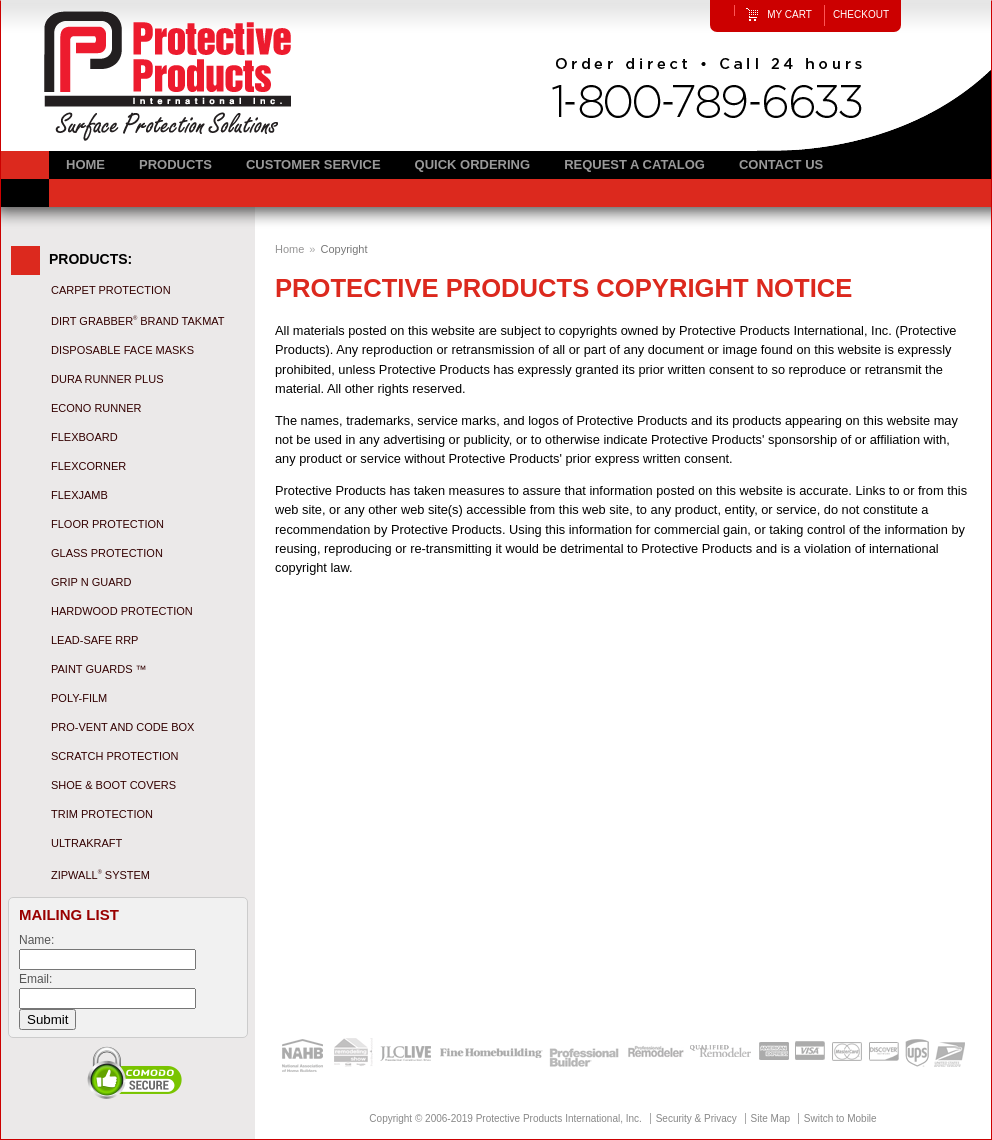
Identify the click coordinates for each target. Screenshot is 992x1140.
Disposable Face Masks (122, 350)
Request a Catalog (634, 164)
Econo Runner (96, 408)
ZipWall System (100, 875)
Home (289, 249)
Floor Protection (107, 524)
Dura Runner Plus (107, 379)
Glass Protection (107, 553)
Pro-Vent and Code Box (122, 727)
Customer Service (313, 164)
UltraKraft (86, 843)
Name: (36, 940)
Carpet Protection (111, 290)
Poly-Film (79, 698)
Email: (35, 979)
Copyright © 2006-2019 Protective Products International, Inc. (505, 1118)
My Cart (789, 14)
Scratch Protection (115, 756)
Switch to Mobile (840, 1118)
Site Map (770, 1118)
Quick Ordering (473, 164)
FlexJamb (79, 495)
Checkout (861, 14)
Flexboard (84, 437)
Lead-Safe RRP (94, 640)
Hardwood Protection (122, 611)
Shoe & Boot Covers (113, 785)
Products (175, 164)
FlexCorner (88, 466)
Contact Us (781, 164)
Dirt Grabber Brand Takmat (138, 321)
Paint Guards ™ (99, 669)
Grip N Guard (91, 582)
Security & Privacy (696, 1118)
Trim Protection (102, 814)
